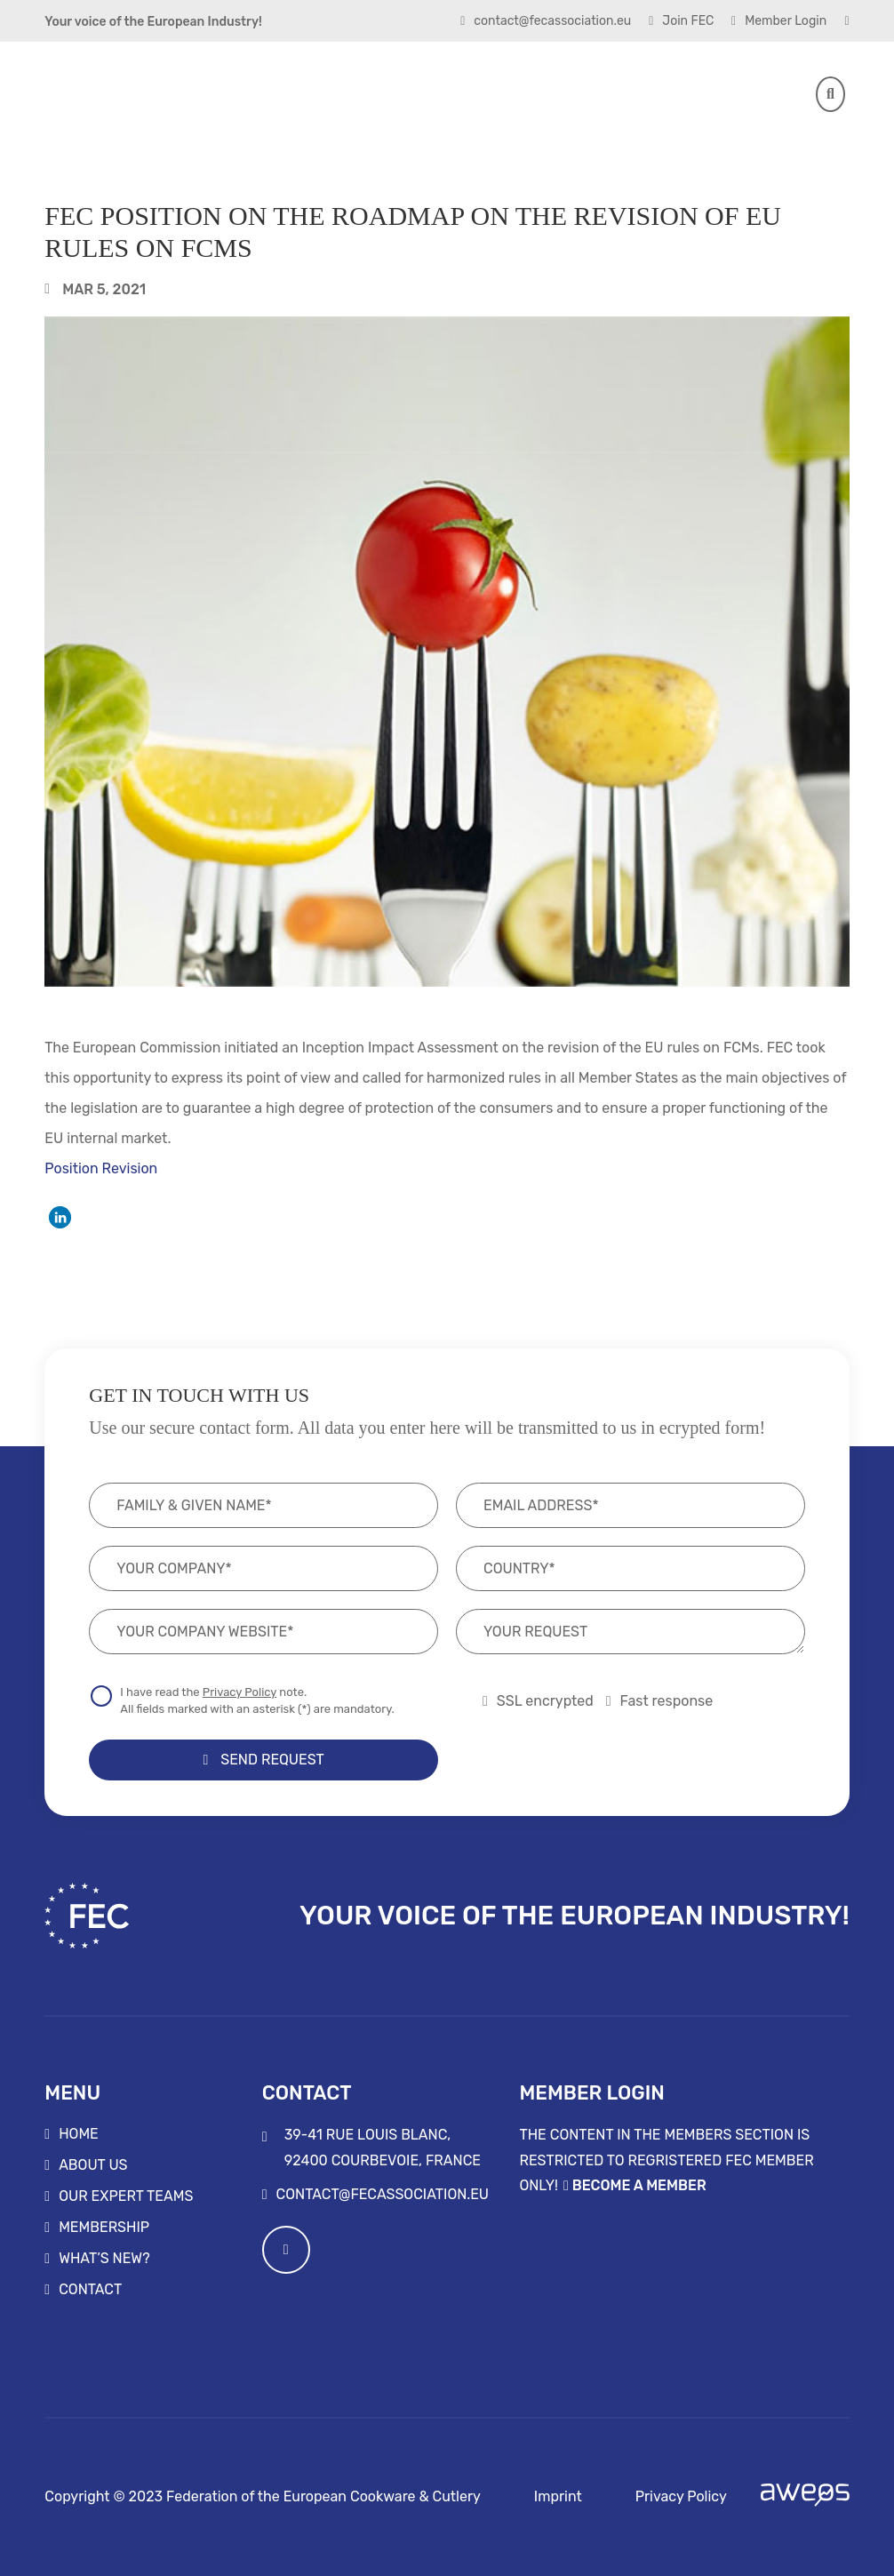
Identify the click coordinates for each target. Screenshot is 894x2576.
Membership (104, 2227)
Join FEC (681, 21)
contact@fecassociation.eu (545, 21)
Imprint (558, 2497)
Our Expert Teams (126, 2196)
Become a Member (639, 2185)
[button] (60, 1217)
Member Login (778, 21)
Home (79, 2134)
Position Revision (100, 1168)
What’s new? (104, 2259)
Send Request (263, 1759)
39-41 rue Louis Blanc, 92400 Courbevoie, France (371, 2147)
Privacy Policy (239, 1692)
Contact (90, 2290)
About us (93, 2165)
